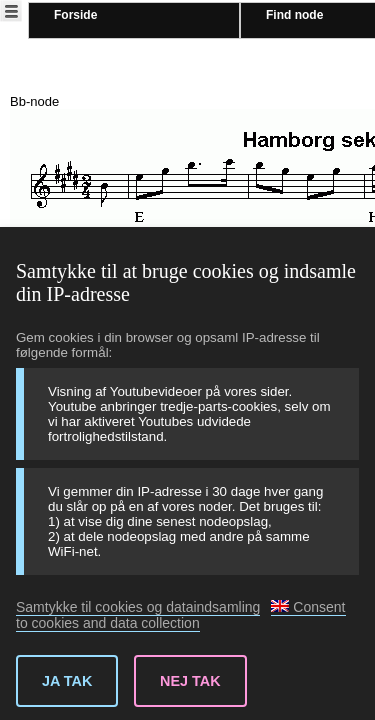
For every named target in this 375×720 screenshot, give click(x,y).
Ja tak (67, 681)
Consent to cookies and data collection (181, 615)
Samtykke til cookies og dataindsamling (138, 607)
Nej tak (190, 681)
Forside (75, 15)
